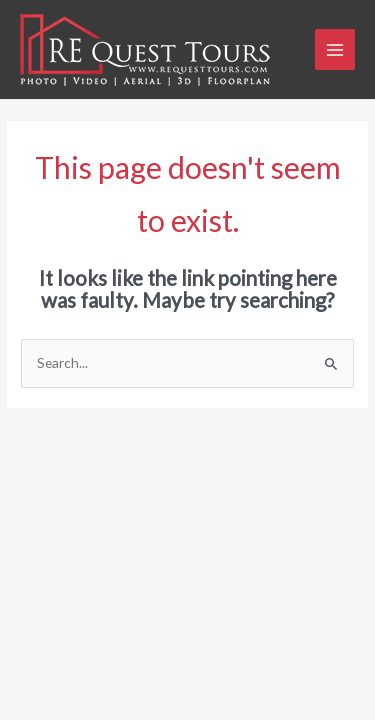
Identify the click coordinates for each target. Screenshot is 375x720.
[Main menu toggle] (335, 49)
